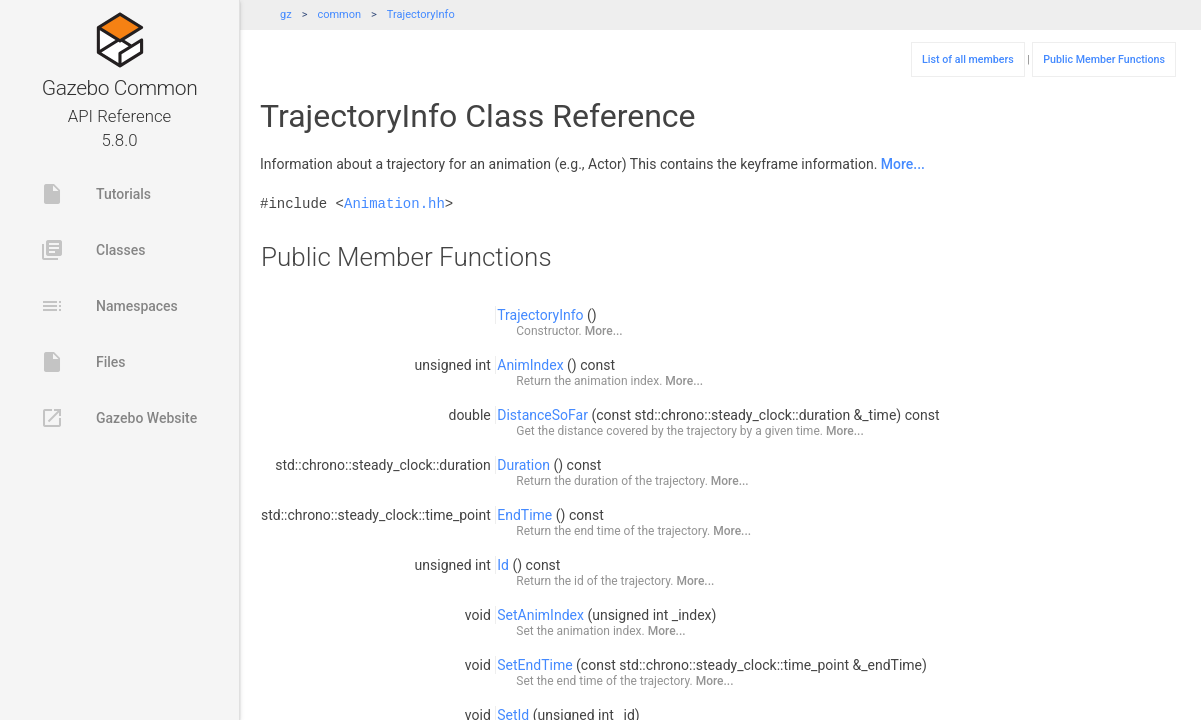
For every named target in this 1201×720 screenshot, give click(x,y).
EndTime (524, 515)
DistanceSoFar (542, 415)
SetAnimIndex (540, 615)
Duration (523, 465)
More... (903, 164)
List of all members (968, 59)
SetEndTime (534, 665)
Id (503, 565)
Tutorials (95, 194)
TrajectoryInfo (421, 14)
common (339, 14)
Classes (92, 250)
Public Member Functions (1104, 59)
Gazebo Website (118, 418)
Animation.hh (394, 203)
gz (286, 14)
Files (83, 362)
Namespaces (109, 306)
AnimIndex (530, 365)
